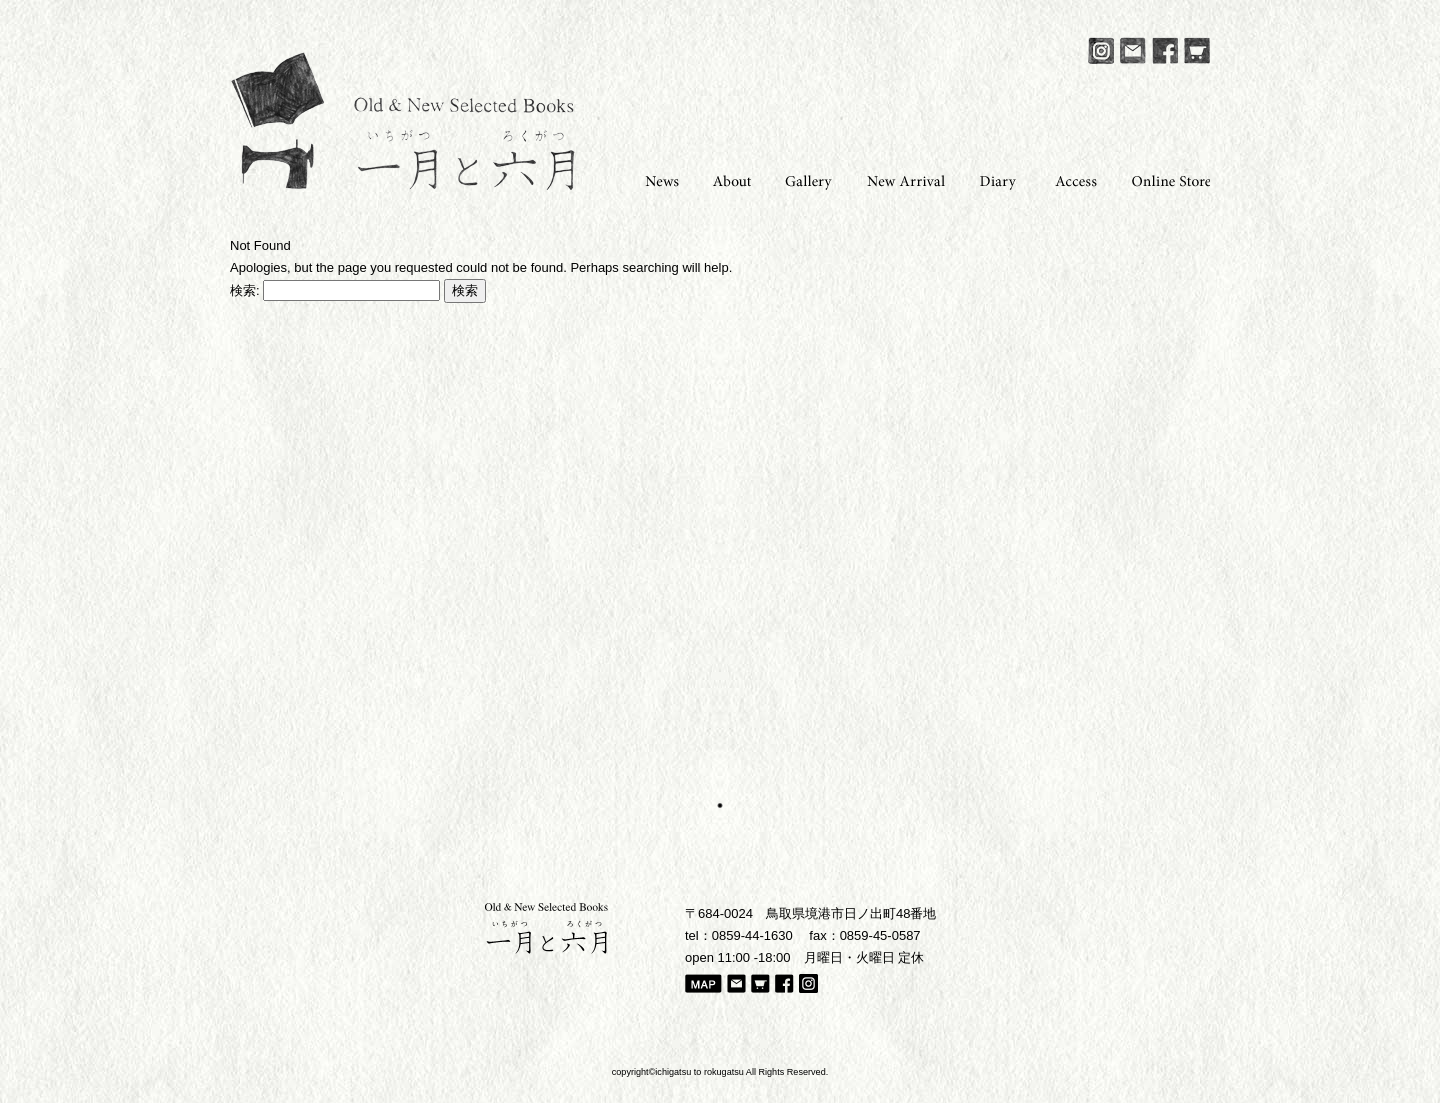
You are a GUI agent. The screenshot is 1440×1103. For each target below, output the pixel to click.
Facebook (1165, 50)
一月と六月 (402, 121)
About (726, 179)
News (654, 179)
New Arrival (899, 179)
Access (1070, 179)
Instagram (1101, 50)
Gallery (802, 179)
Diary (994, 179)
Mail (1133, 50)
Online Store (1164, 179)
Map (703, 985)
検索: (245, 290)
